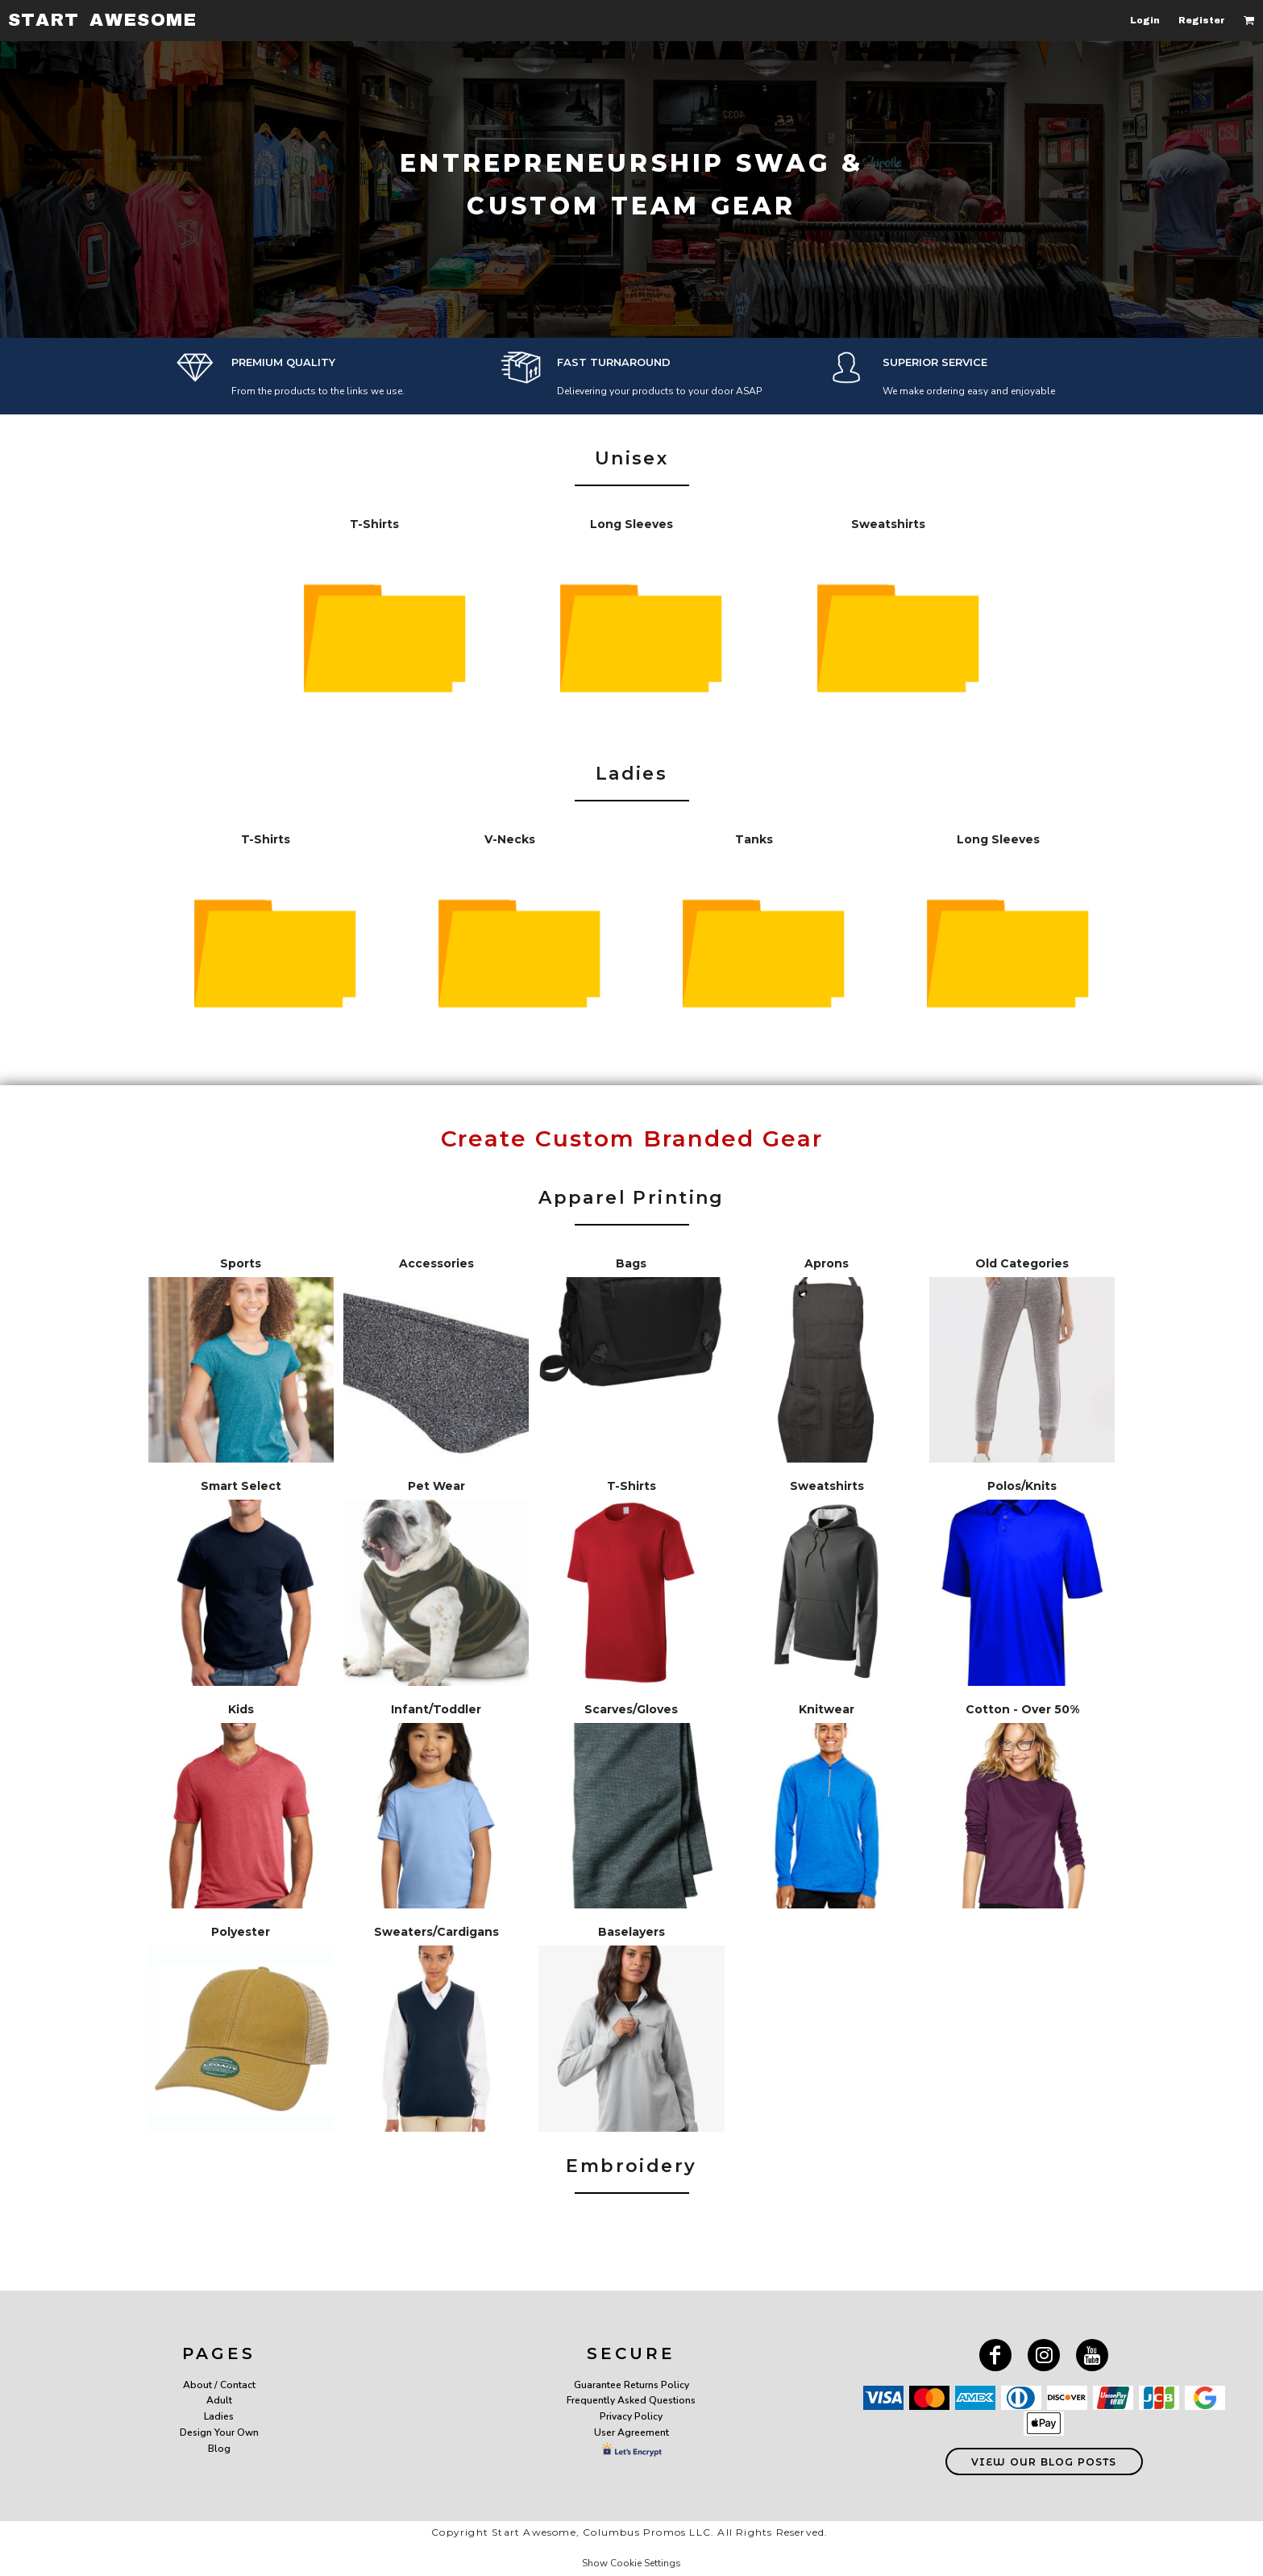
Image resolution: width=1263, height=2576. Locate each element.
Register (1201, 20)
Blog (219, 2448)
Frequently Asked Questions (631, 2400)
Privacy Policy (631, 2416)
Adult (219, 2400)
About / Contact (219, 2384)
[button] (1249, 20)
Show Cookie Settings (631, 2563)
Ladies (219, 2416)
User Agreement (631, 2432)
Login (1145, 20)
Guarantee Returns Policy (631, 2384)
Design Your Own (219, 2432)
